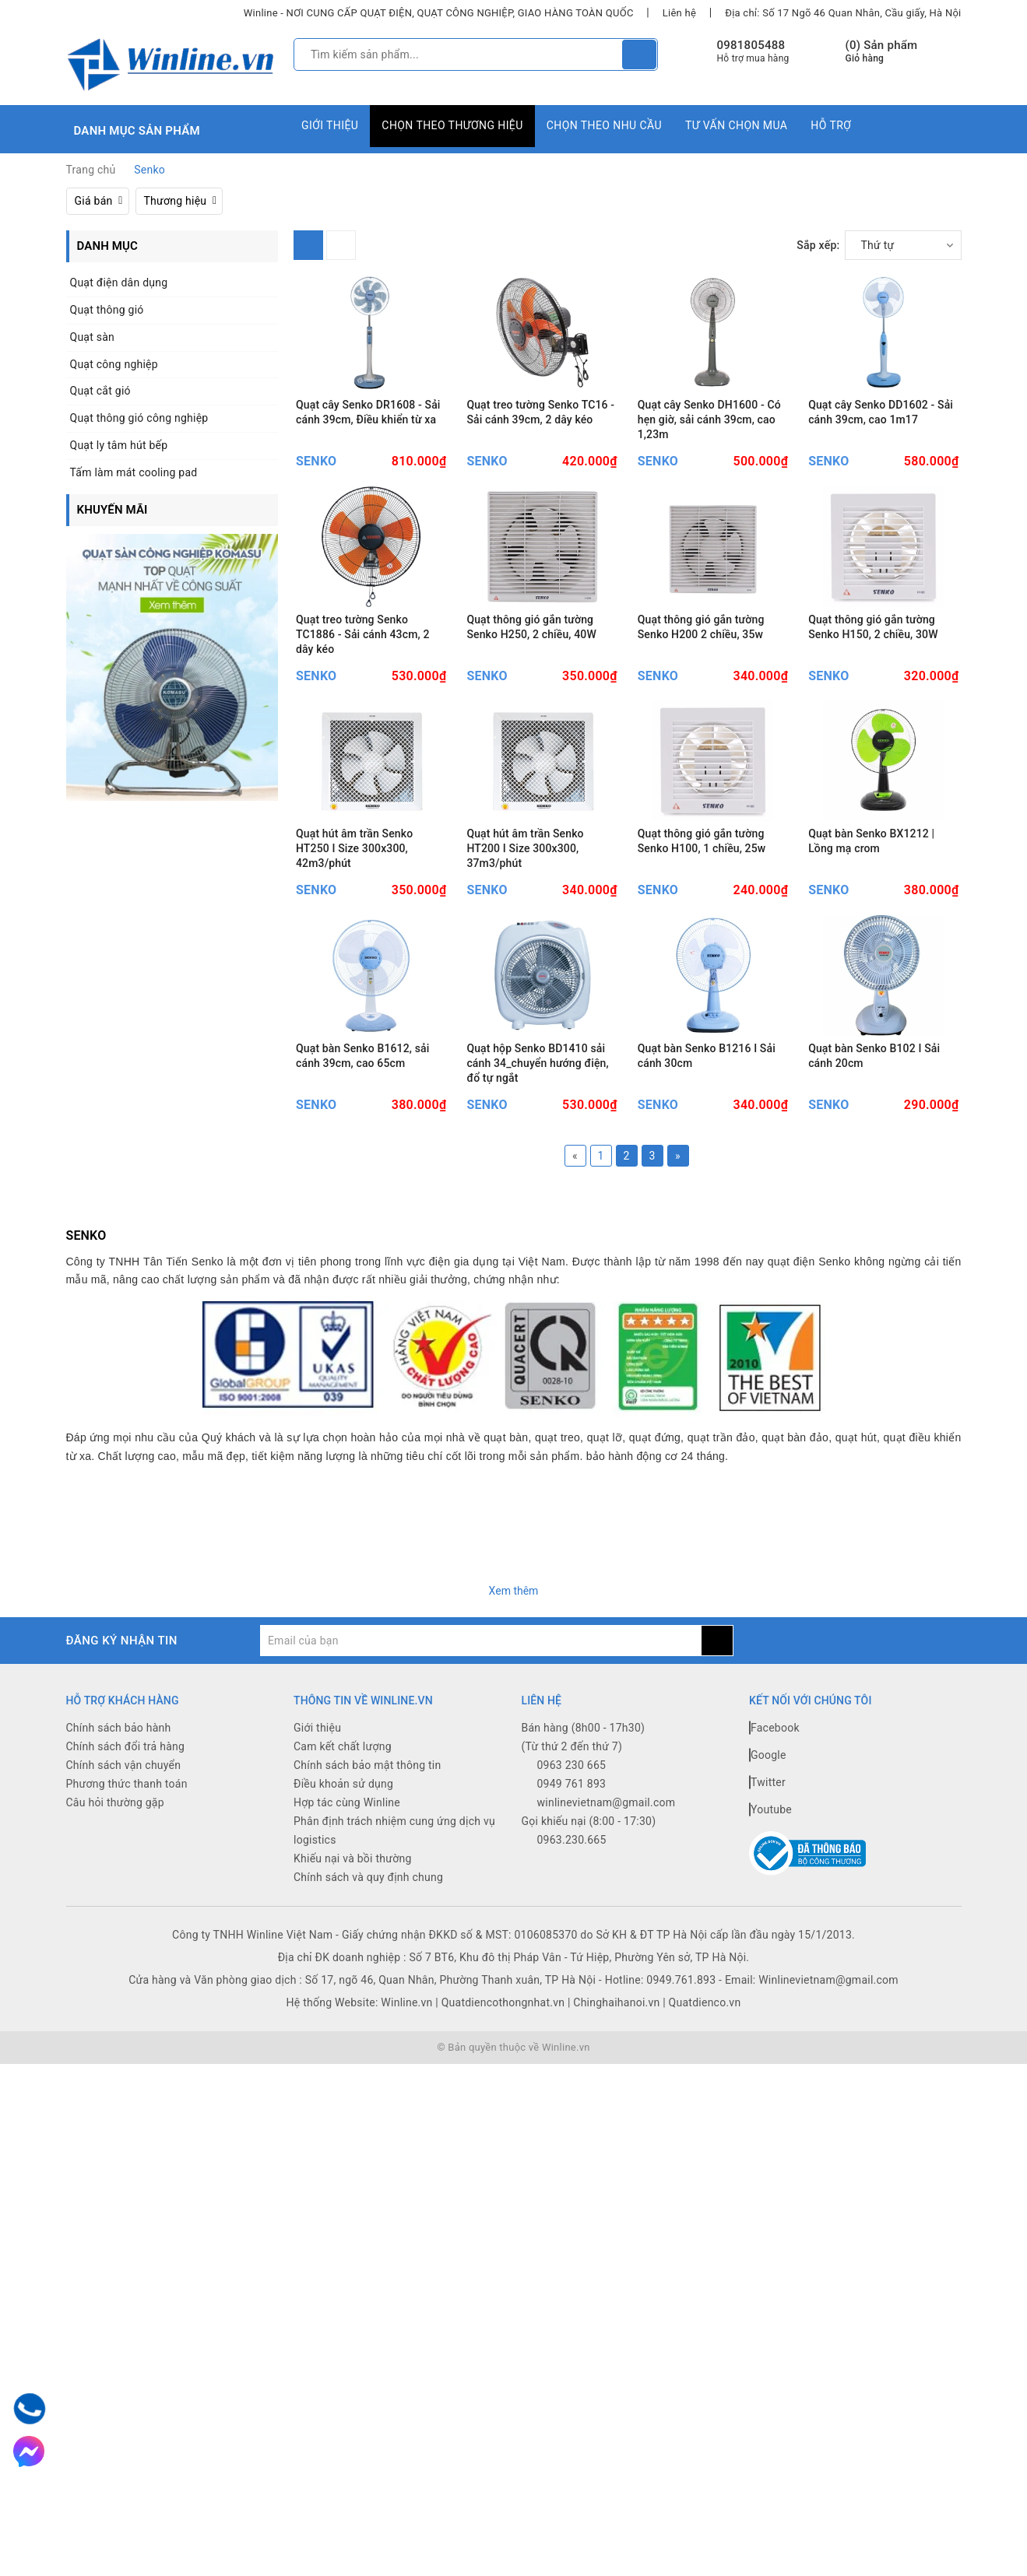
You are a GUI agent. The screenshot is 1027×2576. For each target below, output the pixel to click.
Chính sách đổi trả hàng (125, 1952)
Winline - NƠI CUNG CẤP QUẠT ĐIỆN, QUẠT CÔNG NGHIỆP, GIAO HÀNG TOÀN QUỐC (439, 13)
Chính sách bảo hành (118, 1934)
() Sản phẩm (882, 51)
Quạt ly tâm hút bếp (119, 445)
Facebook (774, 1934)
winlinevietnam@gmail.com (606, 2008)
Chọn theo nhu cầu (604, 125)
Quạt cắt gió (100, 390)
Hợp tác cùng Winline (347, 2008)
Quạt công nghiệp (114, 364)
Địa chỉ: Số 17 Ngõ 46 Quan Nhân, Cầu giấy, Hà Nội (843, 13)
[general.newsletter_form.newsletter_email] (481, 1846)
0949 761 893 (572, 1990)
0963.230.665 (572, 2046)
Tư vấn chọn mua (736, 125)
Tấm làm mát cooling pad (134, 472)
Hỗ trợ (831, 125)
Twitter (767, 1988)
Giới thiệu (329, 125)
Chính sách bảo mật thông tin (367, 1971)
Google (767, 1961)
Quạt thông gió (107, 310)
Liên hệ (679, 13)
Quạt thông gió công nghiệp (139, 418)
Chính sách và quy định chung (368, 2083)
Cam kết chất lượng (343, 1952)
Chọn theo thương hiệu (452, 125)
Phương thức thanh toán (127, 1990)
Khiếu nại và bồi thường (353, 2064)
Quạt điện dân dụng (119, 282)
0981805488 (751, 45)
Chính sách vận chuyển (123, 1971)
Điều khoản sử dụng (343, 1990)
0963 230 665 (572, 1971)
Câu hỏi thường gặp (115, 2008)
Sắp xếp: (818, 245)
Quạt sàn (92, 337)
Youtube (770, 2016)
